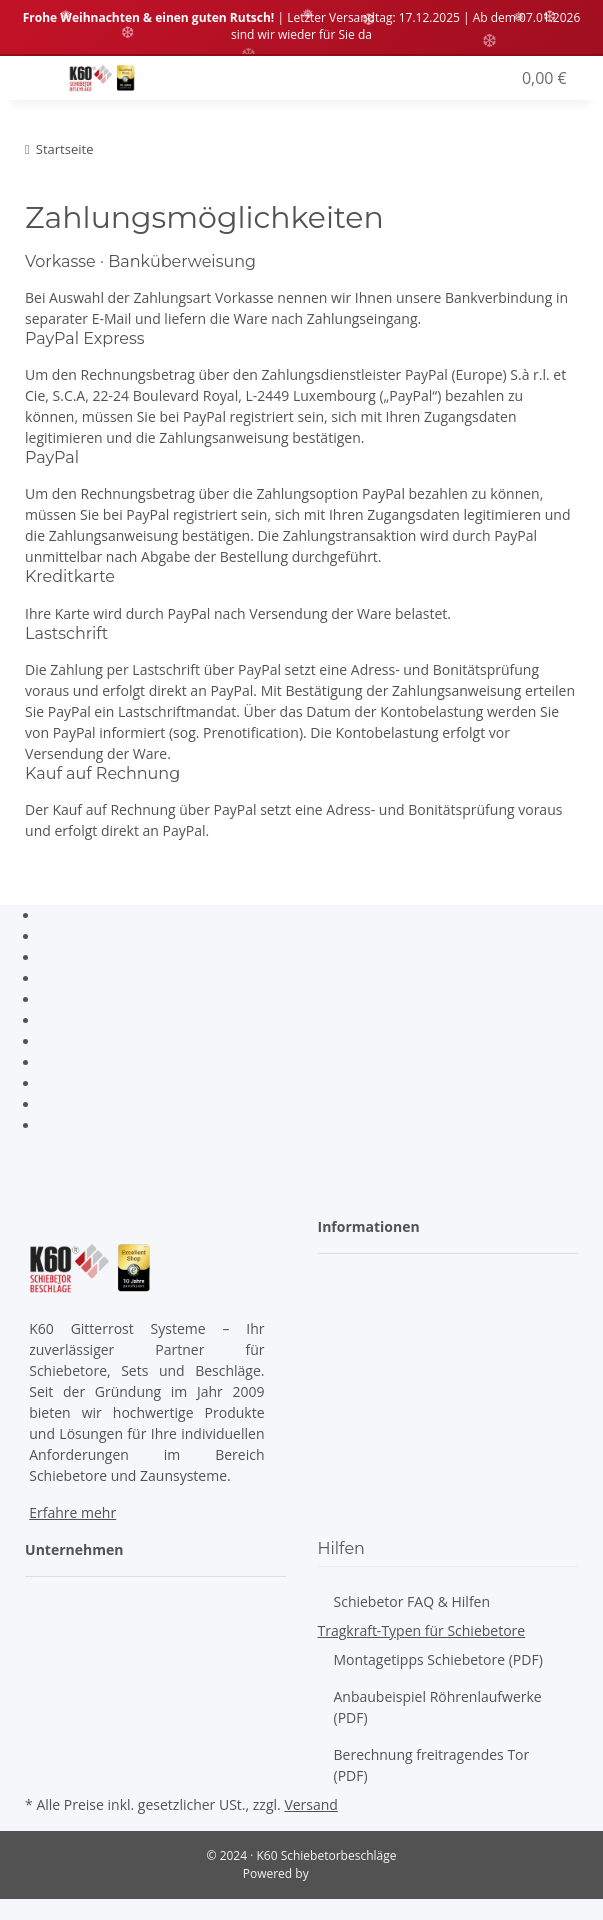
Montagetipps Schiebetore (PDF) (438, 1659)
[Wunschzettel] (495, 78)
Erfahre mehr (72, 1512)
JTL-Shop (336, 1873)
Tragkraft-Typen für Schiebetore (422, 1630)
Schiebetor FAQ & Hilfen (412, 1601)
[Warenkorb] (542, 78)
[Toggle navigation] (38, 67)
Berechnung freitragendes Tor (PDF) (432, 1765)
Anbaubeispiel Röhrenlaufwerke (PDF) (438, 1707)
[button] (456, 78)
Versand (311, 1804)
